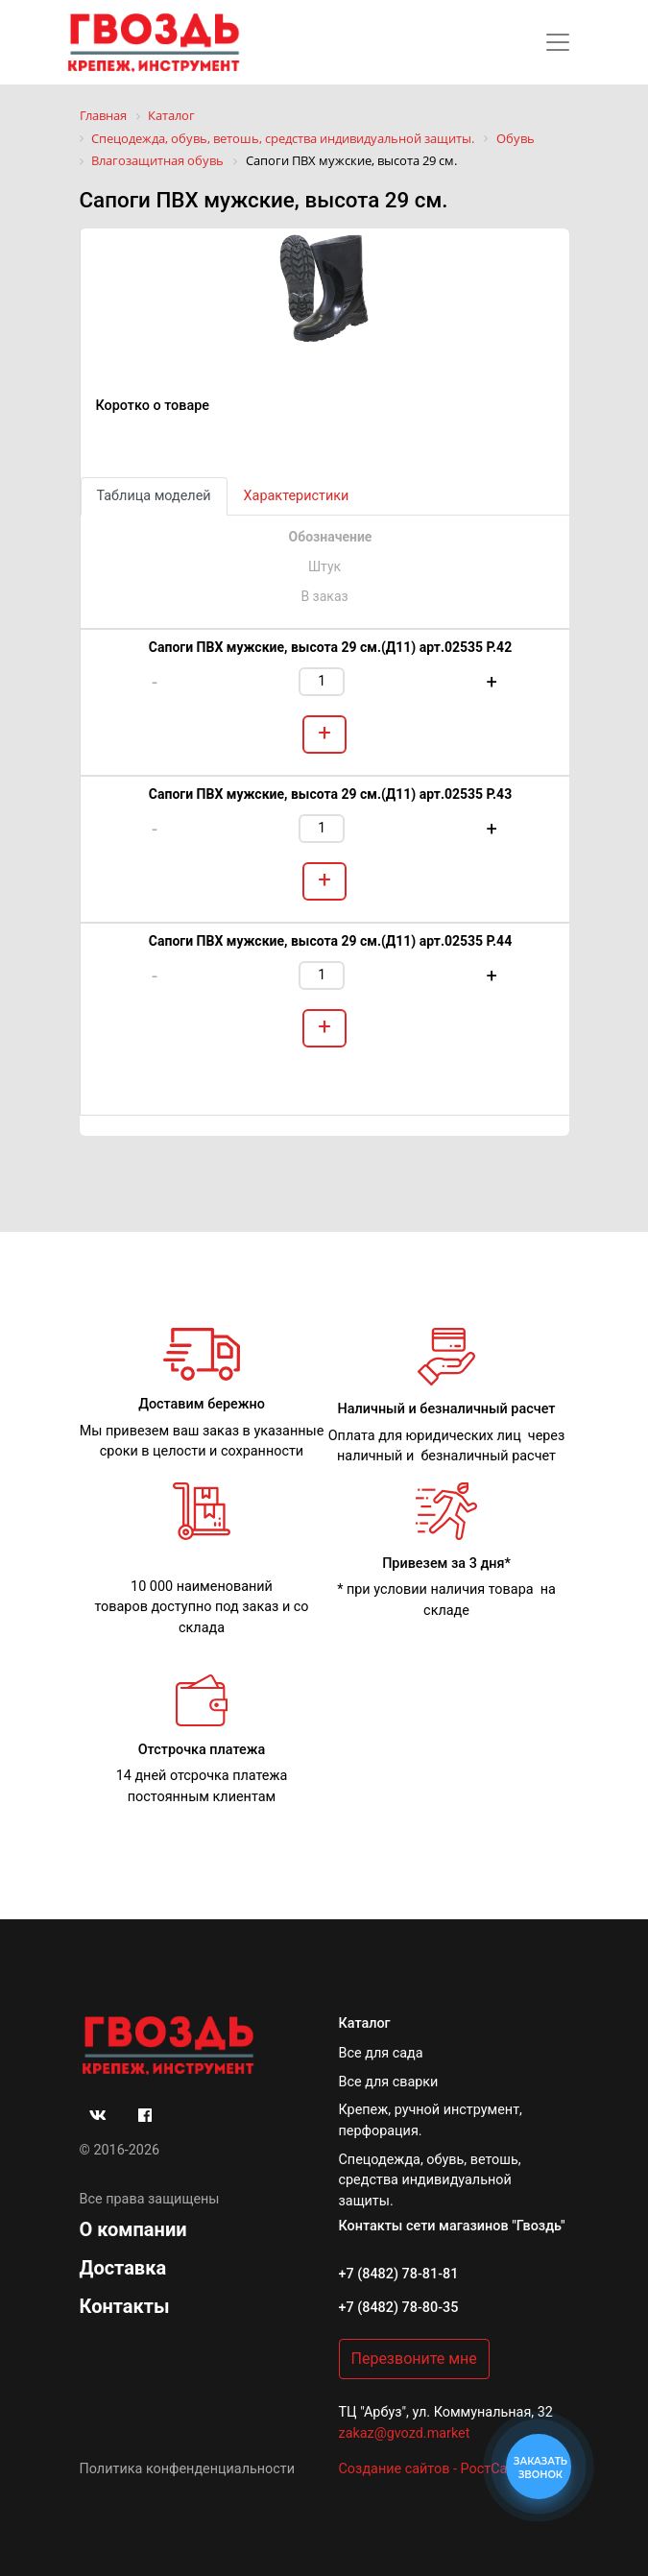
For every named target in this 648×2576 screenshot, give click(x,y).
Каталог (365, 2023)
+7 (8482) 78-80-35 (399, 2307)
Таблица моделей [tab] (154, 496)
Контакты (125, 2306)
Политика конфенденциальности (188, 2469)
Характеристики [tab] (296, 496)
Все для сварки (389, 2082)
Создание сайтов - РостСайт (430, 2469)
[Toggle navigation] (558, 42)
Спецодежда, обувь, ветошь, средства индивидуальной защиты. (430, 2180)
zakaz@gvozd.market (404, 2433)
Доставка (123, 2267)
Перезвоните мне (414, 2358)
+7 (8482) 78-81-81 (399, 2274)
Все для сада (381, 2053)
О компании (133, 2229)
